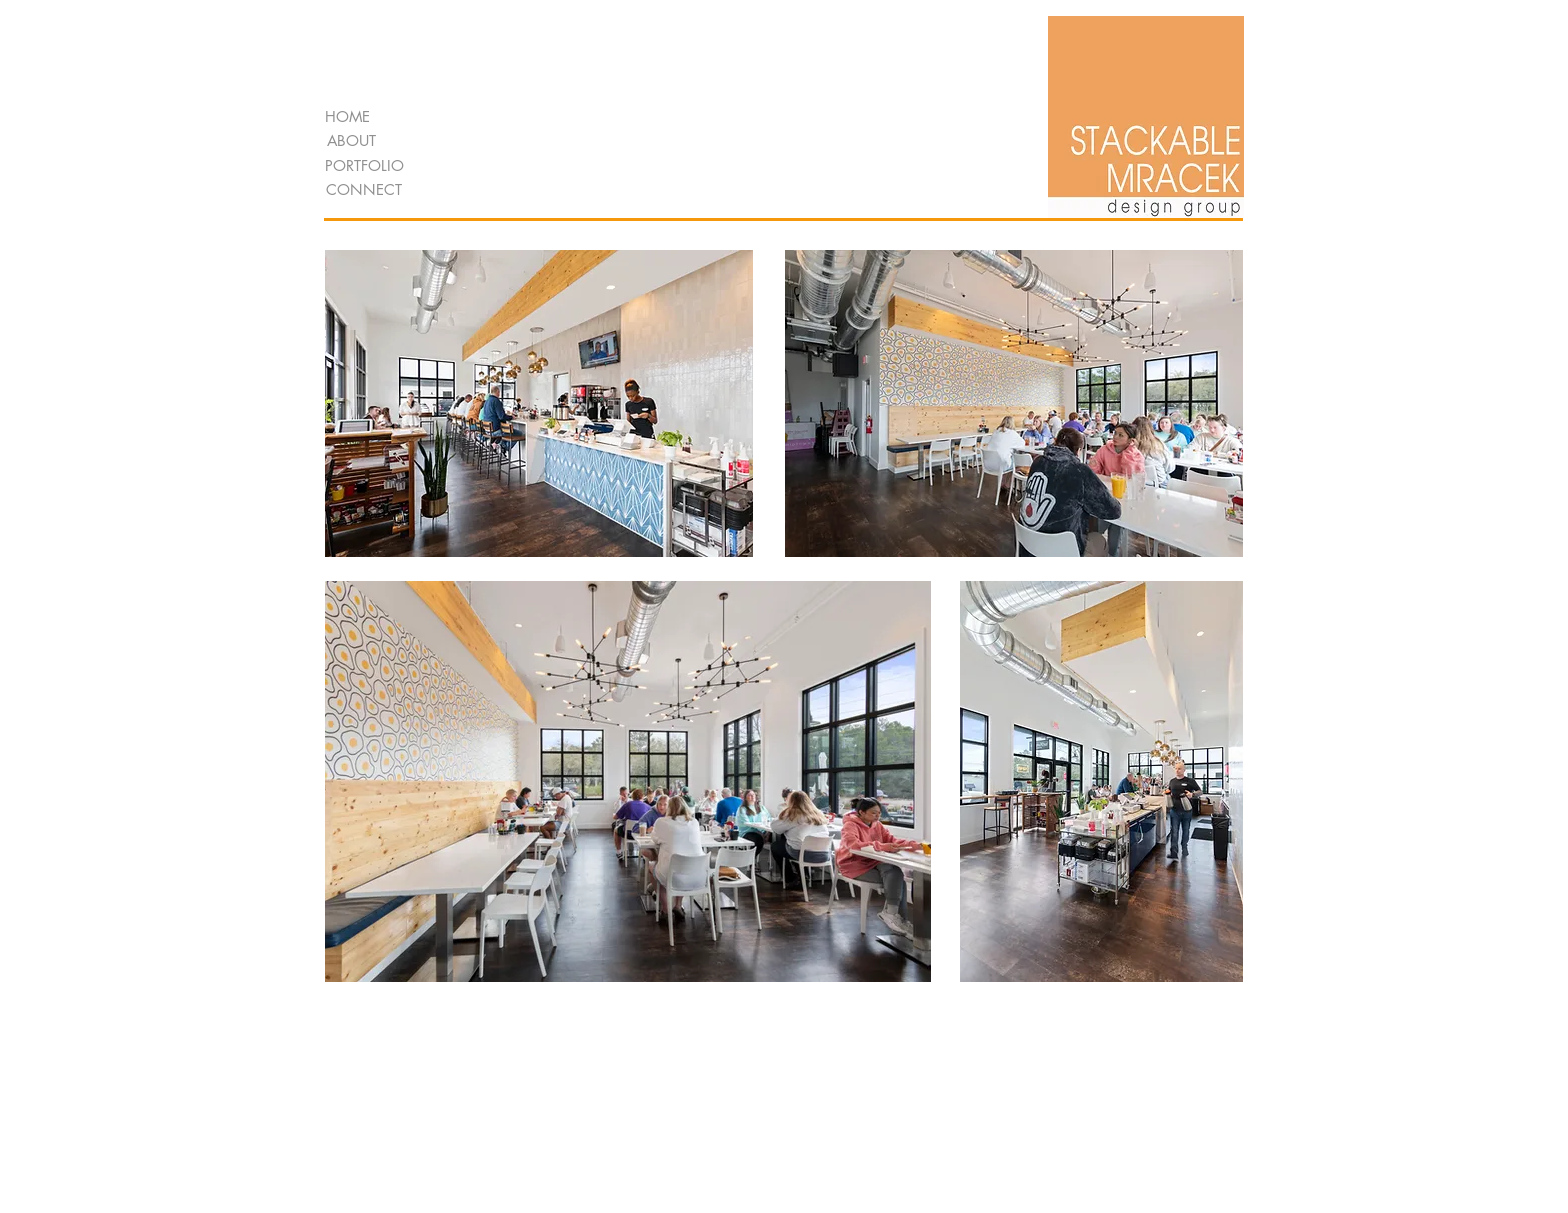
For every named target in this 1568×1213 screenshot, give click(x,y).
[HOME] (347, 116)
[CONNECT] (363, 189)
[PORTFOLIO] (364, 165)
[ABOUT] (351, 140)
